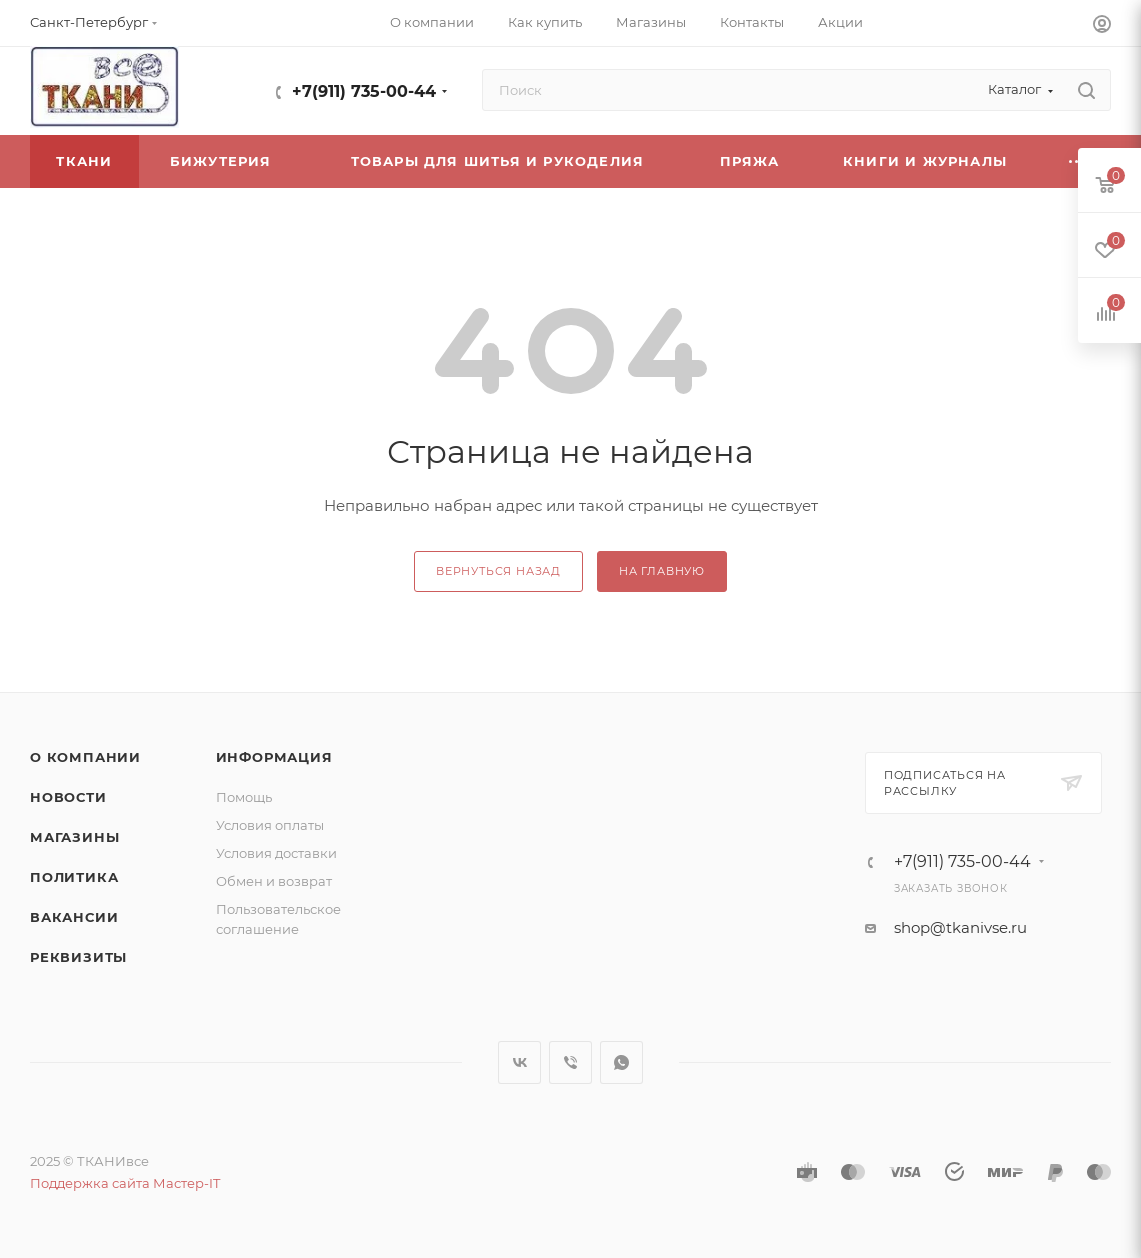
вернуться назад (498, 571)
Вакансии (74, 917)
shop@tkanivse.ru (960, 927)
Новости (68, 797)
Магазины (74, 837)
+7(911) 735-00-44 (364, 91)
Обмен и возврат (274, 881)
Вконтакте (519, 1062)
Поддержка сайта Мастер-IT (125, 1183)
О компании (85, 757)
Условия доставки (276, 853)
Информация (274, 757)
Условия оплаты (270, 825)
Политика (74, 877)
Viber (570, 1062)
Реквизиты (78, 957)
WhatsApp (621, 1062)
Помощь (244, 797)
